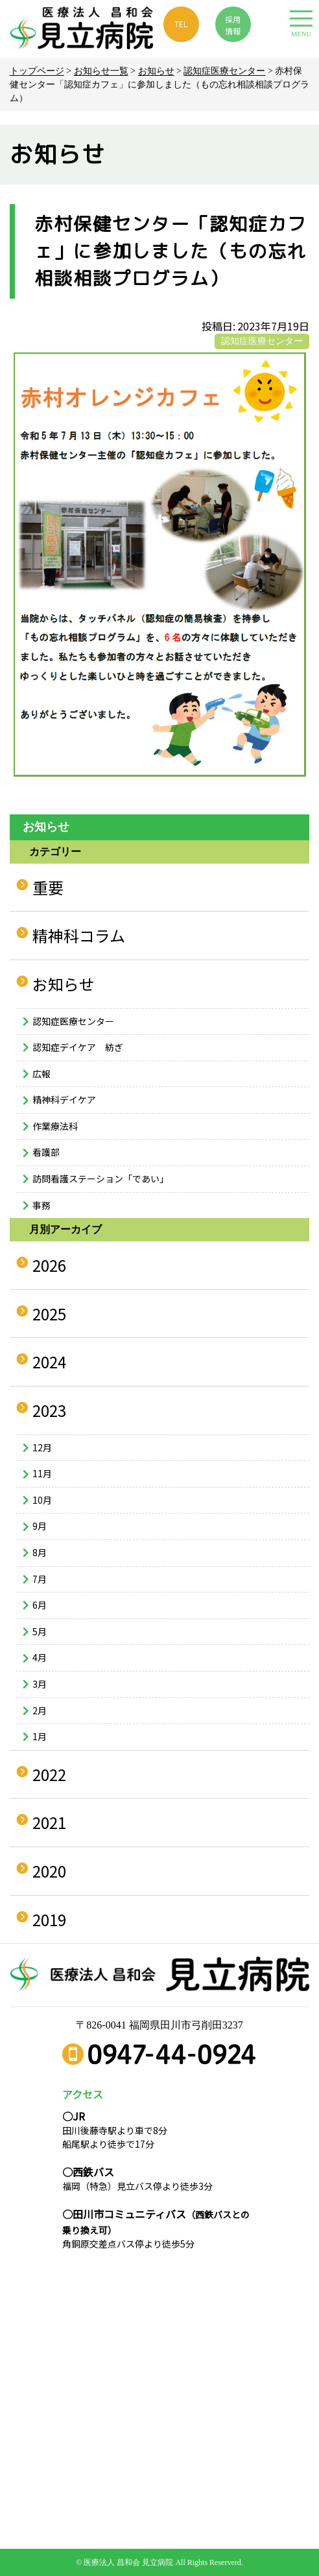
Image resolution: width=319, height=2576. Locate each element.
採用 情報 (233, 25)
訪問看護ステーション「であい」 (100, 1178)
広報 (41, 1073)
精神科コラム (78, 935)
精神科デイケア (64, 1099)
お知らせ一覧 (101, 71)
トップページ (37, 71)
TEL (180, 23)
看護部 (46, 1151)
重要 (48, 887)
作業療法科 (55, 1126)
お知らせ (156, 71)
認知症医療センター (224, 71)
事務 (41, 1205)
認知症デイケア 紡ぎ (77, 1047)
